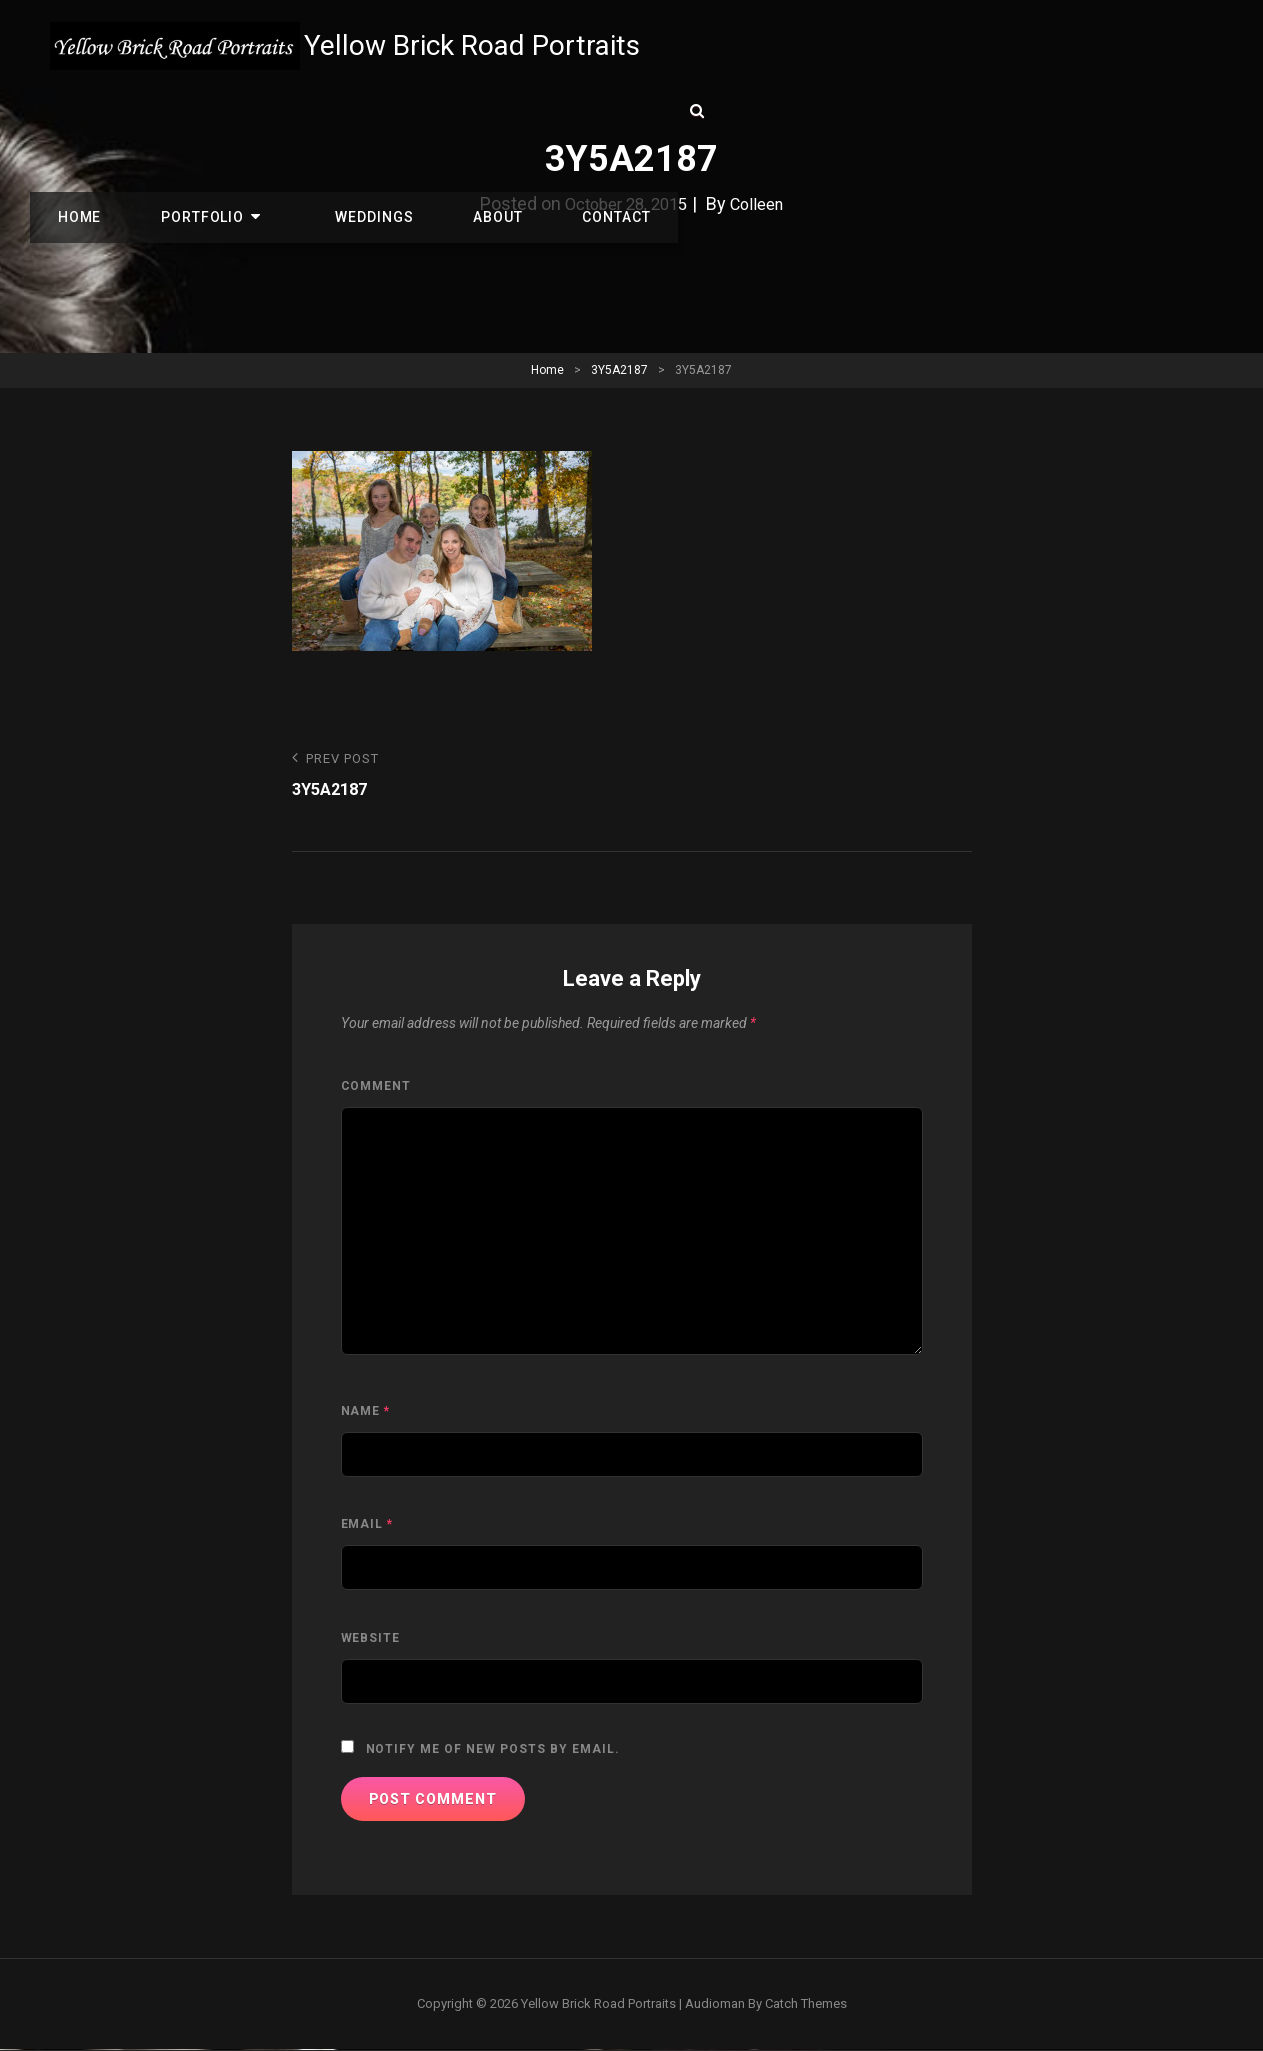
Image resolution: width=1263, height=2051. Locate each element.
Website (371, 1640)
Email (367, 1526)
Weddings (322, 112)
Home (72, 112)
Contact (534, 112)
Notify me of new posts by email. (493, 1751)
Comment (376, 1088)
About (431, 112)
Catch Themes (806, 2005)
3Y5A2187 (619, 370)
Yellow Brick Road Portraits (483, 45)
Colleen (763, 203)
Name (366, 1413)
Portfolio (180, 112)
